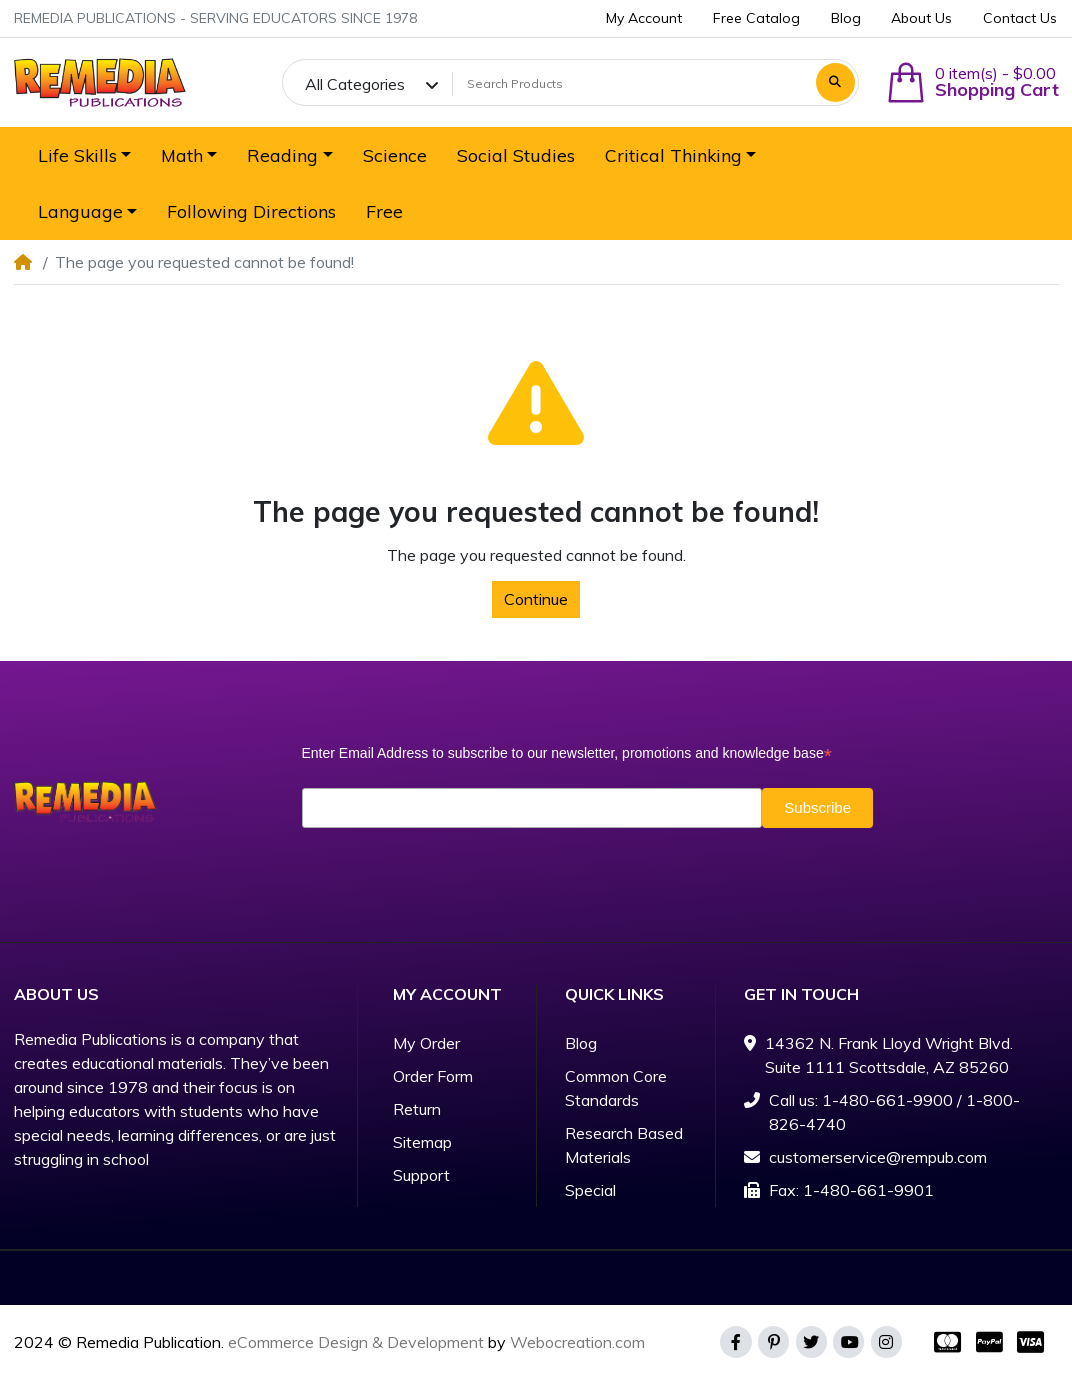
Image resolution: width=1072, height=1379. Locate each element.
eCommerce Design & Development (356, 1342)
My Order (426, 1043)
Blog (581, 1043)
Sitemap (422, 1142)
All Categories (355, 84)
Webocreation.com (577, 1342)
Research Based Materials (624, 1145)
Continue (536, 599)
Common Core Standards (616, 1088)
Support (421, 1175)
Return (417, 1109)
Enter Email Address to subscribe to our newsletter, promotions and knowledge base (567, 753)
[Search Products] (631, 84)
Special (590, 1190)
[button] (972, 82)
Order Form (433, 1076)
